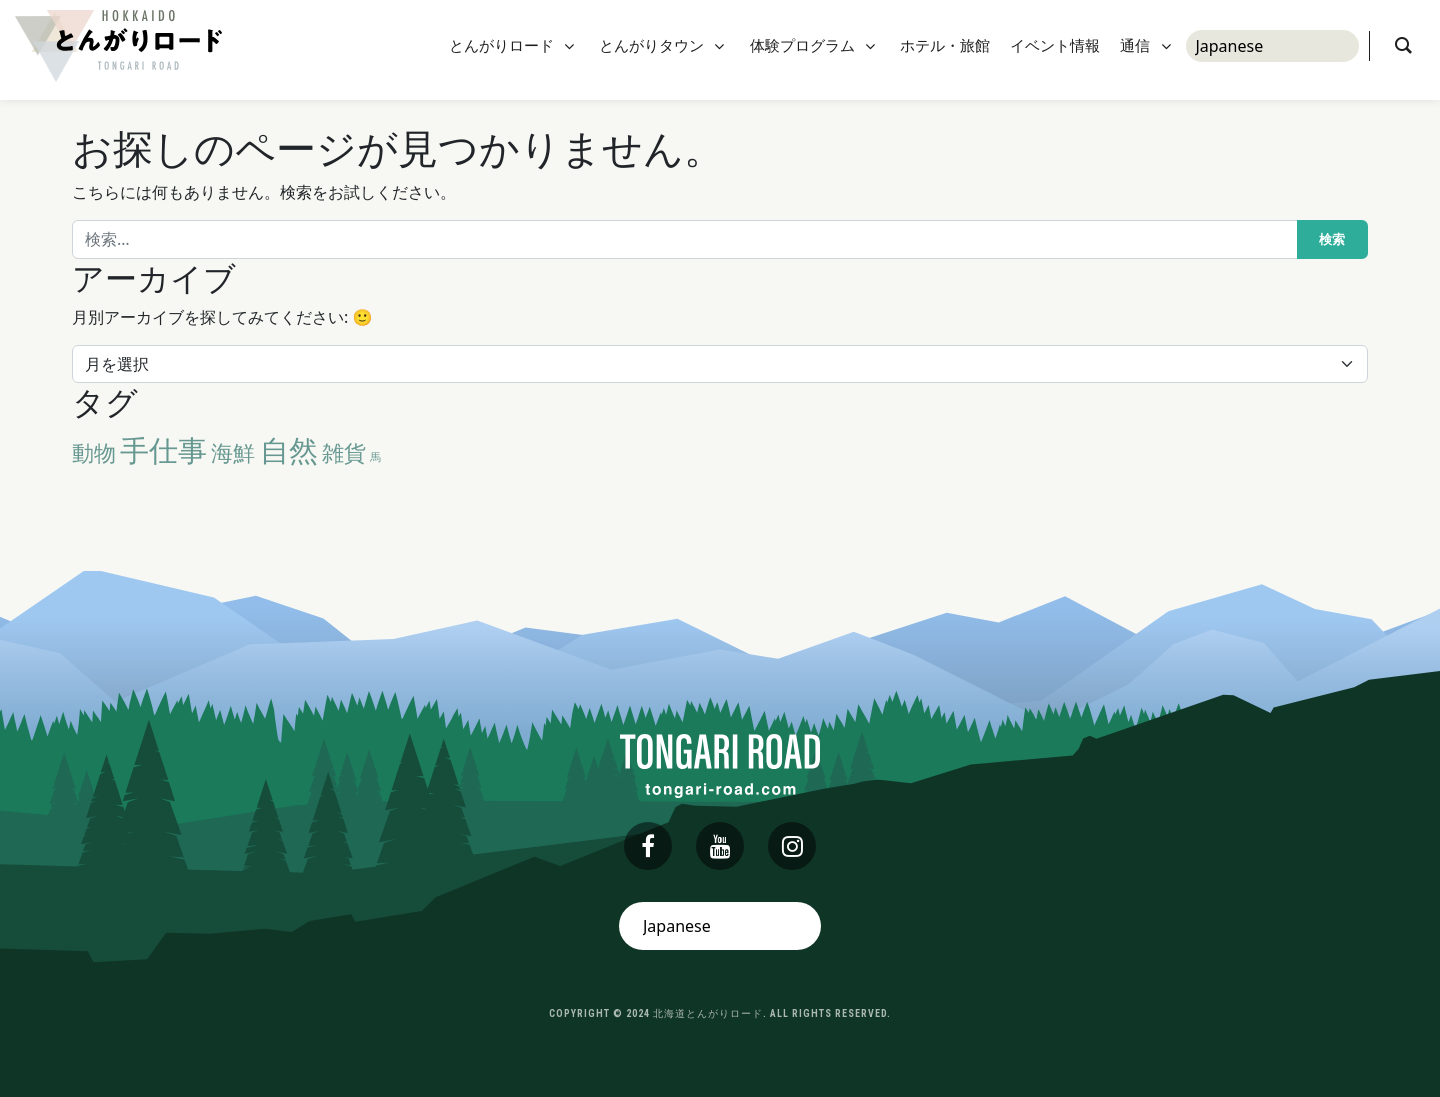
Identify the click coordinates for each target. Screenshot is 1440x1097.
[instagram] (792, 846)
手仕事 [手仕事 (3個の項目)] (163, 450)
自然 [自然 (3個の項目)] (289, 450)
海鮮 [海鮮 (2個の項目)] (233, 452)
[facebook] (648, 846)
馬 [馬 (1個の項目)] (375, 457)
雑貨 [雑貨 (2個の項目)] (344, 452)
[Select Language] (1272, 50)
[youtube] (720, 846)
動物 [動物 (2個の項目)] (94, 452)
